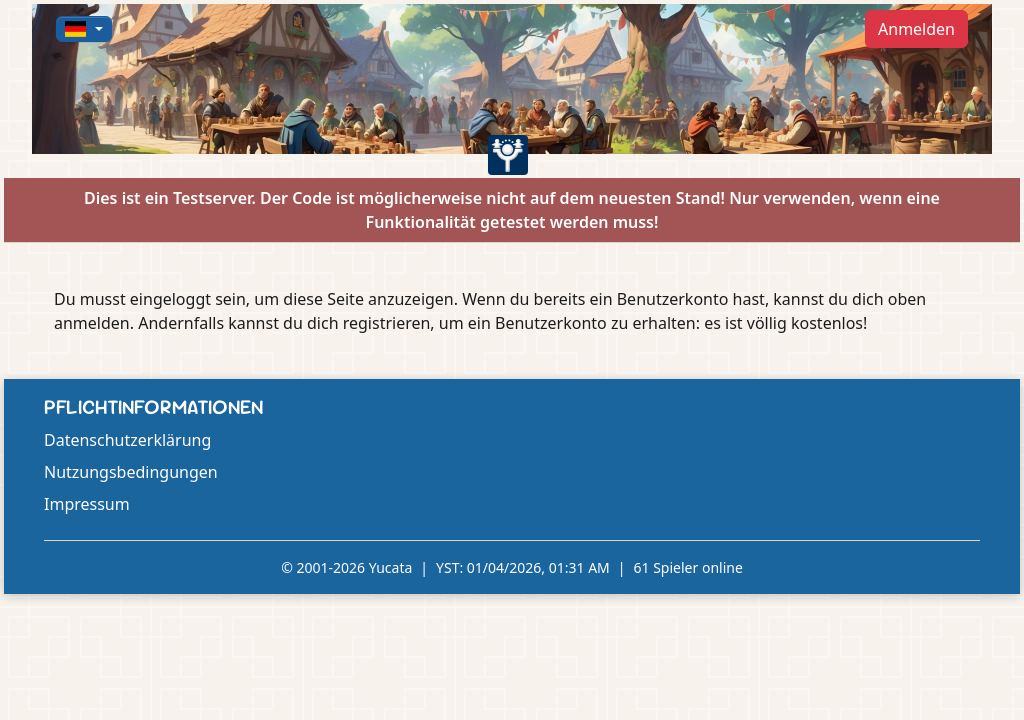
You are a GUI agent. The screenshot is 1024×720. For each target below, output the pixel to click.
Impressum (87, 504)
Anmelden (916, 29)
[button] (84, 29)
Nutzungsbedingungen (131, 472)
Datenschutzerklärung (127, 440)
